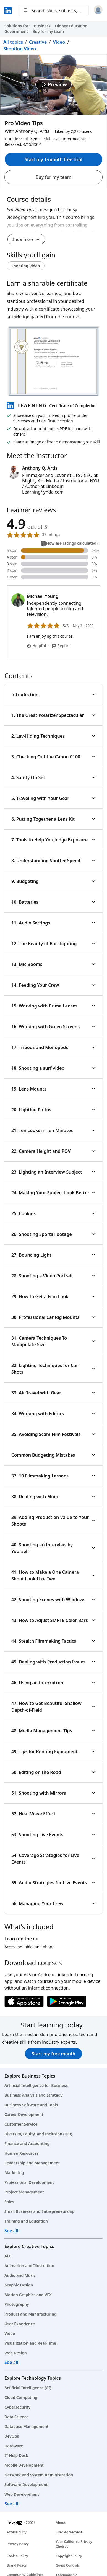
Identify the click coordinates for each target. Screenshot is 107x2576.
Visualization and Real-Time (30, 2343)
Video (59, 42)
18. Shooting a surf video (53, 1068)
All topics (13, 42)
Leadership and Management (32, 2163)
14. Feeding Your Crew (53, 985)
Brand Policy (17, 2565)
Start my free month (53, 2054)
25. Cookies (53, 1213)
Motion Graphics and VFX (28, 2294)
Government (16, 31)
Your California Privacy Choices (74, 2544)
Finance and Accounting (26, 2143)
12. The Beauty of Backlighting (53, 944)
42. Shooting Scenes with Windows (53, 1599)
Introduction (53, 694)
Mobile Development (24, 2465)
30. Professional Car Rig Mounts (53, 1317)
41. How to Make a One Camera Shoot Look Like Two (53, 1575)
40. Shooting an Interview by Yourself (53, 1548)
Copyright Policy (69, 2556)
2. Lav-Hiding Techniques (53, 736)
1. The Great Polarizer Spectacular (53, 715)
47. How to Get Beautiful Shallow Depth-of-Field (53, 1706)
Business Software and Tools (31, 2104)
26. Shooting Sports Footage (53, 1234)
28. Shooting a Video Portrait (53, 1276)
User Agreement (69, 2532)
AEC (8, 2256)
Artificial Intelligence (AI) (27, 2387)
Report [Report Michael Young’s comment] (61, 645)
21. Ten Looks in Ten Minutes (53, 1130)
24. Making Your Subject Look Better (53, 1193)
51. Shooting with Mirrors (53, 1793)
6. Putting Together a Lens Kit (53, 819)
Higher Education (71, 26)
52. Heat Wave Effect (53, 1814)
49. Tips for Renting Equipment (53, 1751)
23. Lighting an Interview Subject (53, 1172)
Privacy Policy (17, 2544)
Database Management (26, 2426)
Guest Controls (68, 2565)
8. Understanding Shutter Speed (53, 860)
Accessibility (17, 2532)
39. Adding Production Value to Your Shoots (53, 1520)
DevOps (11, 2436)
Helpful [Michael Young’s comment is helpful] (36, 645)
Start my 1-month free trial (53, 159)
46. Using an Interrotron (53, 1683)
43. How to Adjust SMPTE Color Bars (53, 1620)
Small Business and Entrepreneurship (39, 2211)
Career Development (23, 2114)
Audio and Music (20, 2275)
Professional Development (29, 2182)
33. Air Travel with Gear (53, 1393)
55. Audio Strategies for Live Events (53, 1883)
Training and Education (26, 2221)
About (61, 2522)
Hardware (13, 2445)
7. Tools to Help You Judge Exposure (53, 840)
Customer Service (20, 2124)
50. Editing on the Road (53, 1772)
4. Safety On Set (53, 777)
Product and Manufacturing (30, 2314)
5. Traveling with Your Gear (53, 798)
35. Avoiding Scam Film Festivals (53, 1434)
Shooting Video (19, 49)
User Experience (19, 2323)
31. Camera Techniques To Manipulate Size (53, 1341)
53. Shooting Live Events (53, 1834)
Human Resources (21, 2153)
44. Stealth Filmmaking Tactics (53, 1641)
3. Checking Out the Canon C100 (53, 757)
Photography (16, 2304)
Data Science (16, 2416)
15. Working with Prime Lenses (53, 1006)
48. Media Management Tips (53, 1731)
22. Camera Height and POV (53, 1151)
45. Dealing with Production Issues (53, 1662)
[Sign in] (98, 10)
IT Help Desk (16, 2455)
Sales (9, 2201)
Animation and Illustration (29, 2265)
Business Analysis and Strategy (33, 2095)
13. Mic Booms (53, 964)
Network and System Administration (38, 2474)
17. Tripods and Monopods (53, 1047)
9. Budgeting (53, 881)
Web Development (21, 2494)
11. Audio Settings (53, 923)
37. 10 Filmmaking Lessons (53, 1476)
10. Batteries (53, 902)
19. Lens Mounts (53, 1089)
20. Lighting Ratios (53, 1110)
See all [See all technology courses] (11, 2504)
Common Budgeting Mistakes (53, 1455)
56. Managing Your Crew (53, 1903)
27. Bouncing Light (53, 1255)
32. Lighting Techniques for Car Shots (53, 1368)
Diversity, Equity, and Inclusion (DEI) (38, 2133)
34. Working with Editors (53, 1413)
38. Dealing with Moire (53, 1497)
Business (42, 26)
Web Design (15, 2352)
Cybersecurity (17, 2407)
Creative (38, 42)
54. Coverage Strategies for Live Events (53, 1858)
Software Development (26, 2484)
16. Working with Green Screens (53, 1027)
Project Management (24, 2192)
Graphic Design (18, 2285)
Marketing (14, 2172)
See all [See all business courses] (11, 2231)
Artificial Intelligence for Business (36, 2085)
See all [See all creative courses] (11, 2362)
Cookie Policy (17, 2556)
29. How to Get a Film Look (53, 1296)
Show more (26, 239)
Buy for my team (48, 31)
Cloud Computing (20, 2397)
